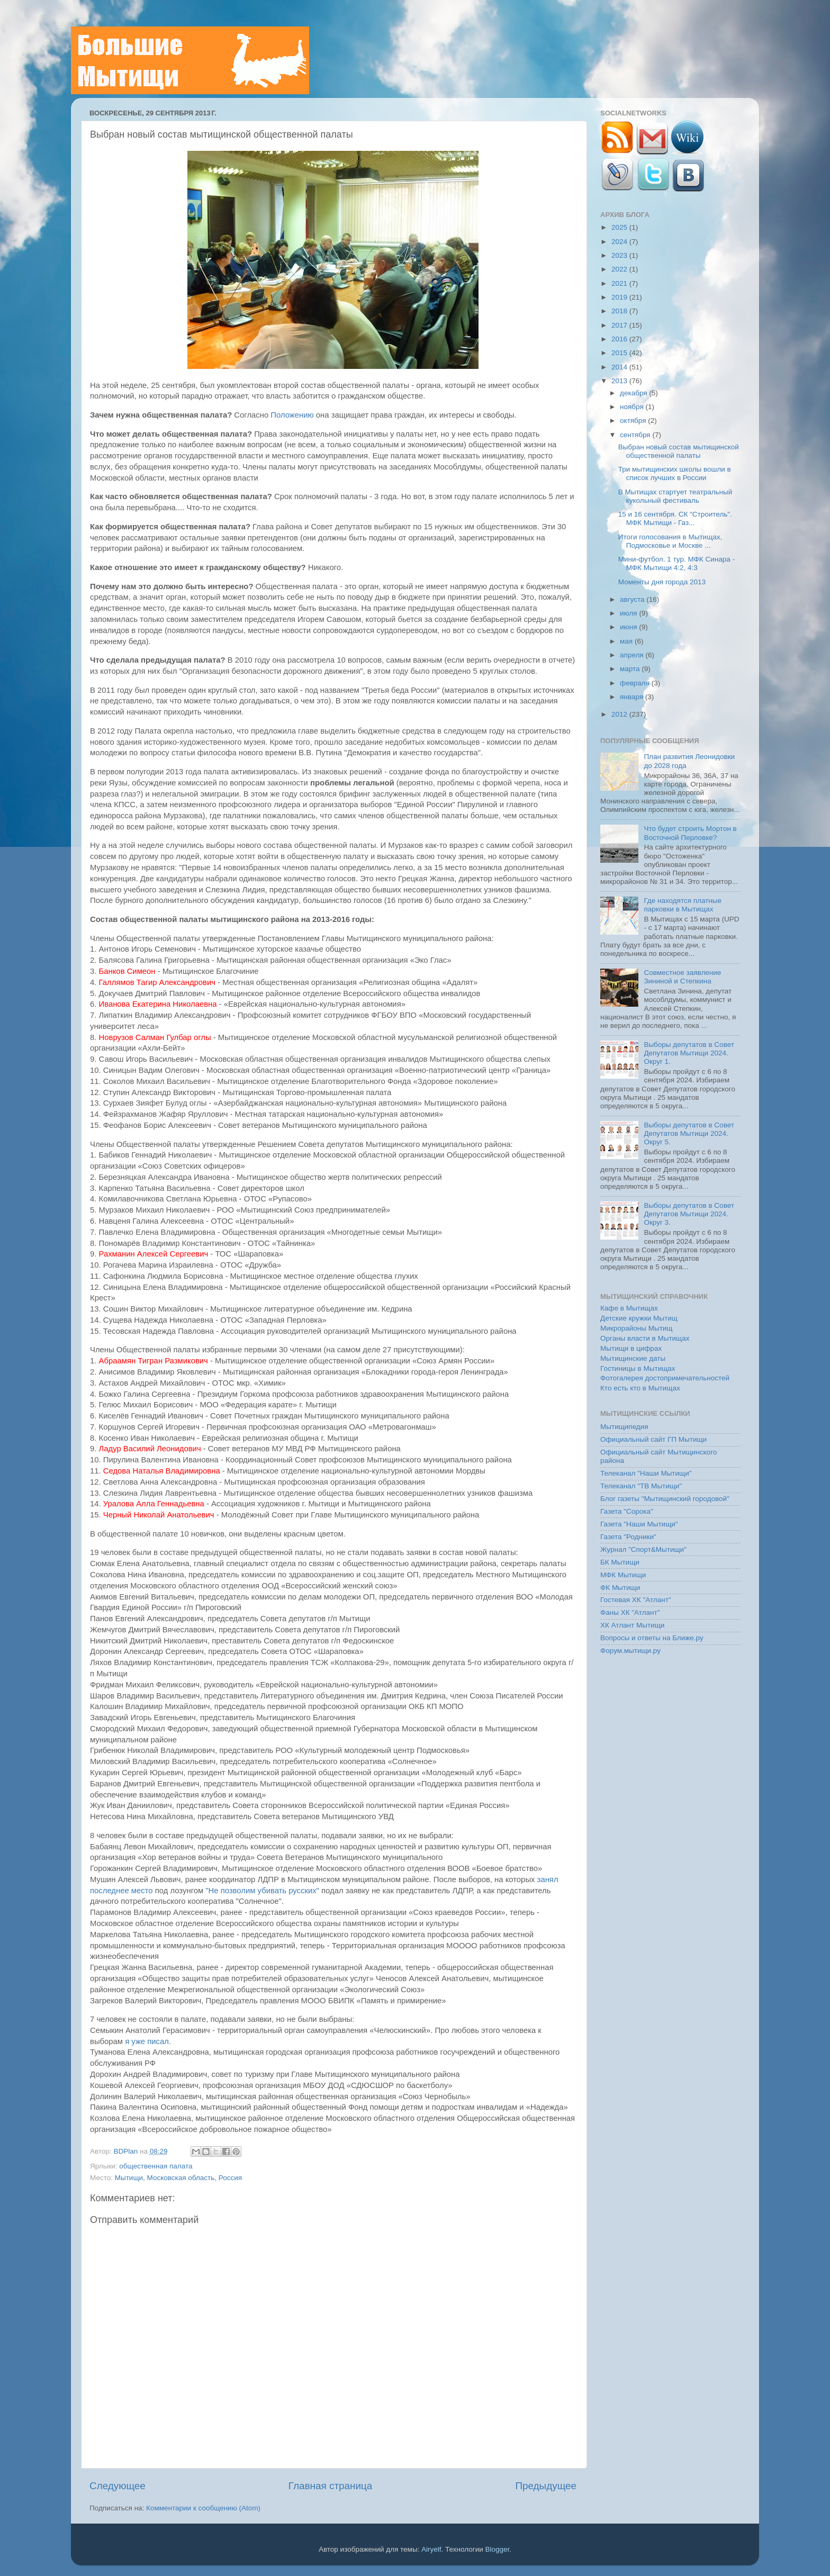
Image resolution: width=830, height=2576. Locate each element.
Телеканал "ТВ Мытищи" (641, 1486)
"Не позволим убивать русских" (262, 1890)
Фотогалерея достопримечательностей (664, 1378)
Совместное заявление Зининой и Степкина (682, 977)
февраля (636, 683)
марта (631, 669)
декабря (634, 393)
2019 (620, 297)
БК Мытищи (619, 1562)
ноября (632, 407)
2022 (620, 269)
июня (629, 627)
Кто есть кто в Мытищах (640, 1388)
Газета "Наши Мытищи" (639, 1524)
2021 (620, 283)
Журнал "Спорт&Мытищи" (643, 1549)
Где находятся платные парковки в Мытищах (682, 905)
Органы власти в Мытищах (645, 1338)
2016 (620, 339)
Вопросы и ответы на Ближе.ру (651, 1638)
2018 (620, 311)
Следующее (117, 2485)
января (632, 697)
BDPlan (126, 2151)
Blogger (497, 2549)
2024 (620, 242)
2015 (620, 353)
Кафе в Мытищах (629, 1308)
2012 (620, 714)
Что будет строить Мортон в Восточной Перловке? (690, 833)
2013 (620, 381)
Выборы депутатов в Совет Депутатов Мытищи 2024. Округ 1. (689, 1053)
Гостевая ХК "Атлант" (635, 1600)
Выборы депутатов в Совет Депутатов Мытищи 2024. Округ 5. (689, 1133)
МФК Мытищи (623, 1575)
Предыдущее (545, 2485)
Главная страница (330, 2485)
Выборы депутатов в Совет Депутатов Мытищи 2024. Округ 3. (689, 1213)
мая (627, 641)
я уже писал (147, 2041)
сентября (636, 435)
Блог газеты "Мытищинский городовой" (664, 1499)
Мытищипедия (624, 1427)
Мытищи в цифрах (631, 1348)
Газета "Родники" (628, 1537)
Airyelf (431, 2549)
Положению (291, 415)
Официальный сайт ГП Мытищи (653, 1439)
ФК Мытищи (620, 1588)
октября (634, 420)
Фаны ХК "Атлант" (630, 1612)
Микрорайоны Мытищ (636, 1328)
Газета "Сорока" (626, 1511)
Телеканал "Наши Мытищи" (646, 1473)
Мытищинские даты (632, 1358)
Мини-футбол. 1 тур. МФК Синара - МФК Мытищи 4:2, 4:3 (676, 563)
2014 (620, 367)
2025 (620, 227)
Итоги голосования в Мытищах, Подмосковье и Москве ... (670, 541)
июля (629, 613)
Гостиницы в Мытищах (637, 1368)
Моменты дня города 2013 (662, 582)
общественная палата (155, 2166)
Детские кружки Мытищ (639, 1318)
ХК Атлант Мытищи (632, 1625)
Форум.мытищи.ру (630, 1651)
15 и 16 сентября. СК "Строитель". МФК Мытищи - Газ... (675, 518)
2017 (620, 325)
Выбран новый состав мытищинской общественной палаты (678, 451)
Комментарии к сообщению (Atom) (203, 2508)
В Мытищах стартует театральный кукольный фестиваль (675, 496)
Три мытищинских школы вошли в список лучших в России (674, 473)
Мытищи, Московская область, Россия (178, 2178)
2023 (620, 255)
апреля (632, 655)
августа (633, 599)
